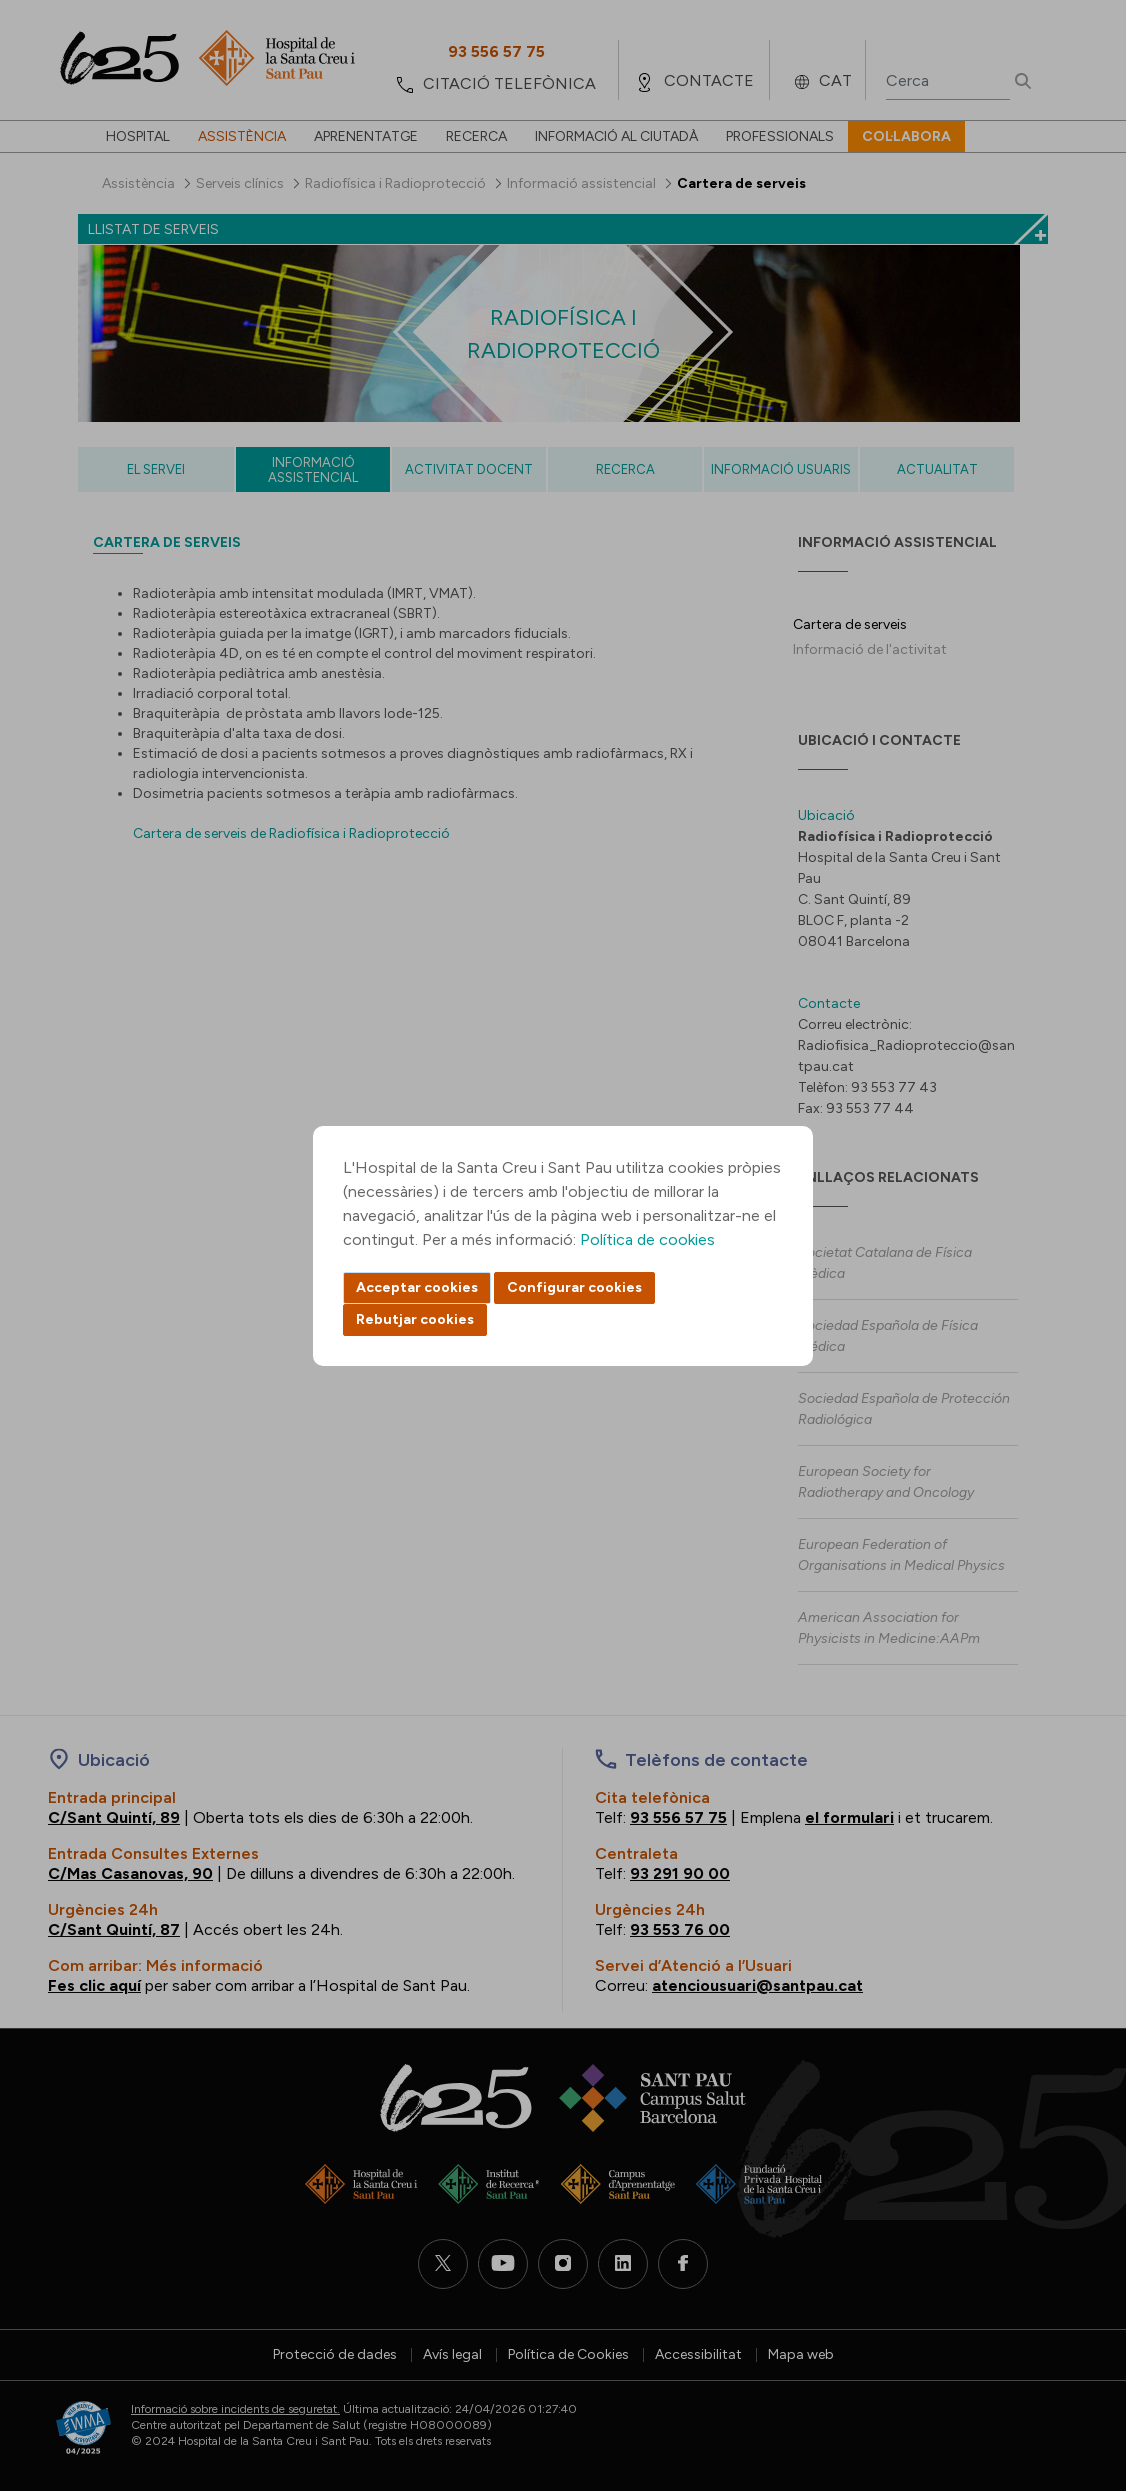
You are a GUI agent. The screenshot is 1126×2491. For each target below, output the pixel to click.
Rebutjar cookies (415, 1319)
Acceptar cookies (417, 1287)
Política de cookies (647, 1239)
